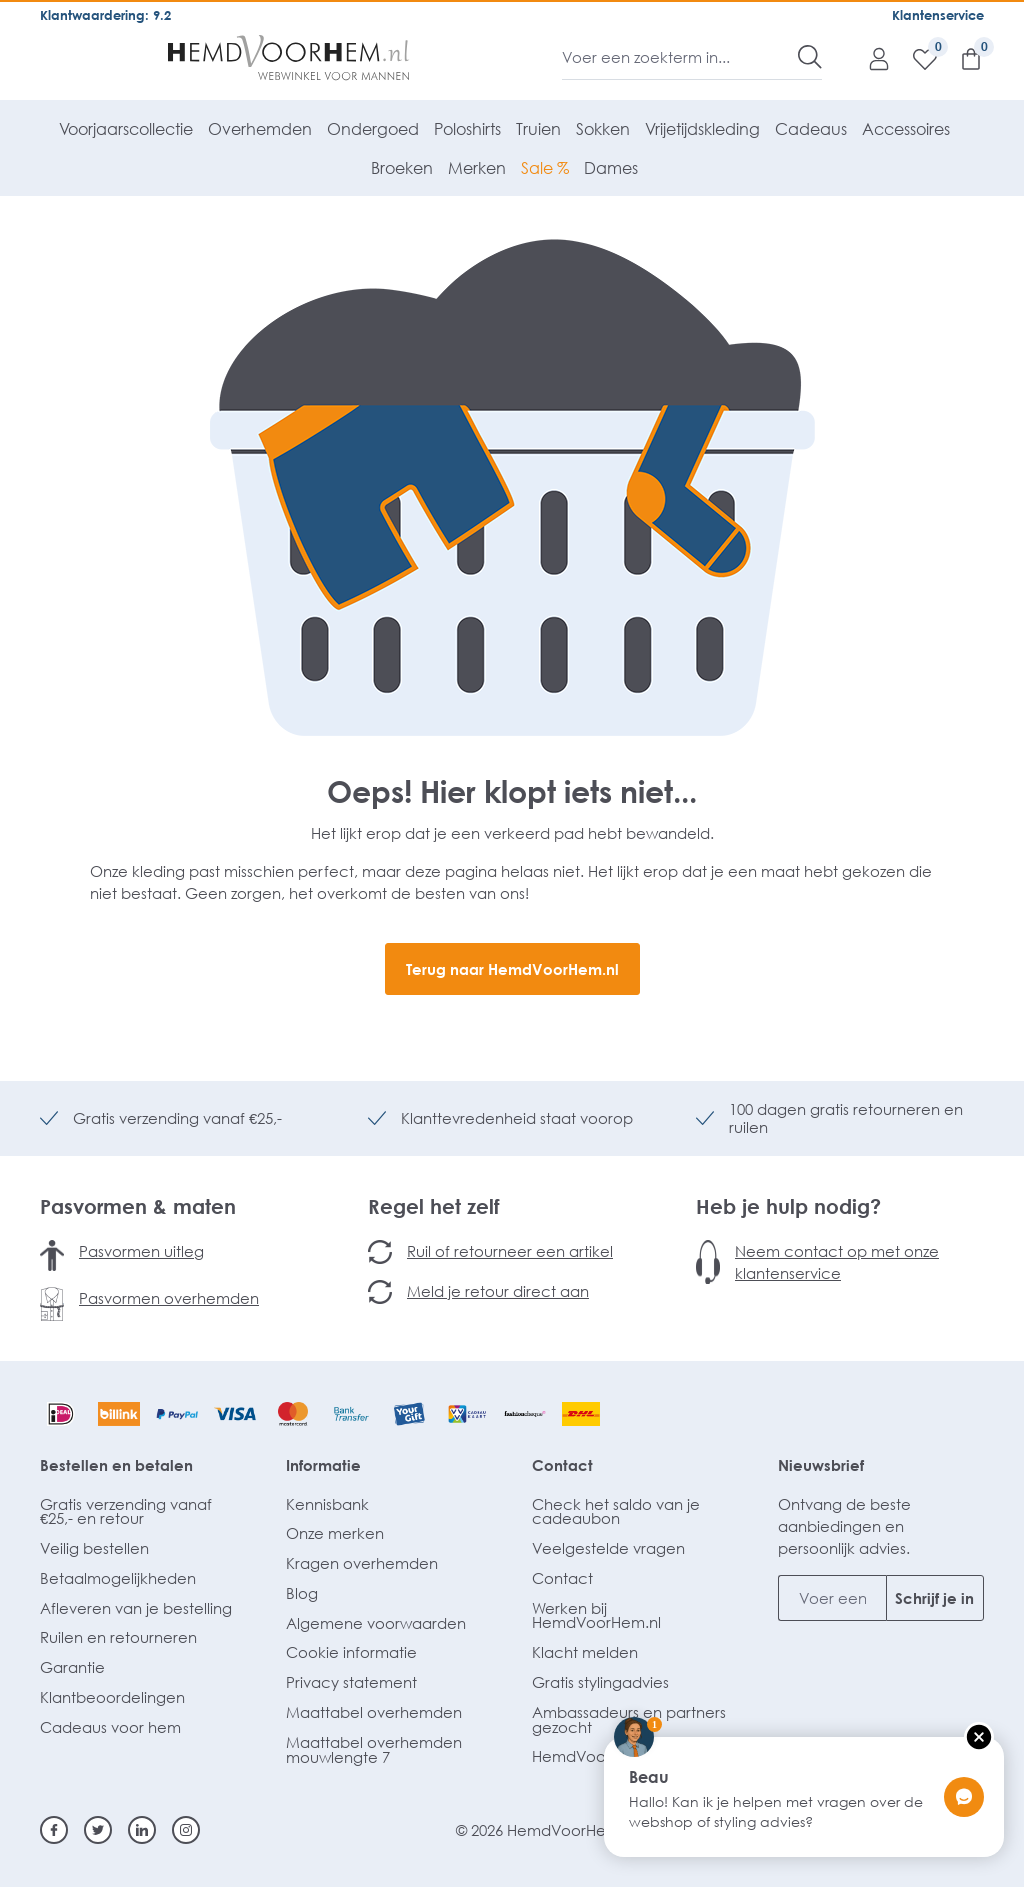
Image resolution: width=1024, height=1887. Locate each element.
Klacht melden (585, 1652)
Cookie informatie (351, 1652)
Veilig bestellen (94, 1548)
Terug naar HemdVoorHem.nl (512, 969)
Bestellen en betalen (116, 1465)
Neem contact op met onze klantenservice (837, 1262)
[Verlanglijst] (915, 58)
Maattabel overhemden (374, 1712)
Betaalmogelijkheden (118, 1578)
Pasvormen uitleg (141, 1251)
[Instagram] (186, 1830)
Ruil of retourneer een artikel (510, 1251)
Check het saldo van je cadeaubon (616, 1511)
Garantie (72, 1667)
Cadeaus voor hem (110, 1727)
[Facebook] (54, 1830)
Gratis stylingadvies (600, 1682)
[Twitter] (98, 1830)
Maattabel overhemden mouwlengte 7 (374, 1749)
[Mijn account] (869, 58)
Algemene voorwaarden (376, 1623)
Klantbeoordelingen (112, 1697)
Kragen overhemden (362, 1563)
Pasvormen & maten (138, 1206)
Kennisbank (327, 1504)
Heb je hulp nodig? (788, 1206)
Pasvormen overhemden (169, 1298)
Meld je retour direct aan (498, 1291)
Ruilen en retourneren (118, 1637)
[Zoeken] (810, 57)
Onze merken (335, 1533)
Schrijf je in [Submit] (934, 1598)
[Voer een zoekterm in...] (680, 57)
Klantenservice (938, 15)
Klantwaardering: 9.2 (105, 15)
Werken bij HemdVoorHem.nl (596, 1615)
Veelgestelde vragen (608, 1548)
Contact (562, 1465)
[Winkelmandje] (961, 58)
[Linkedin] (142, 1830)
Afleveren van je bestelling (136, 1608)
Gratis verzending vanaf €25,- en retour (126, 1511)
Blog (302, 1593)
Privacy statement (351, 1682)
